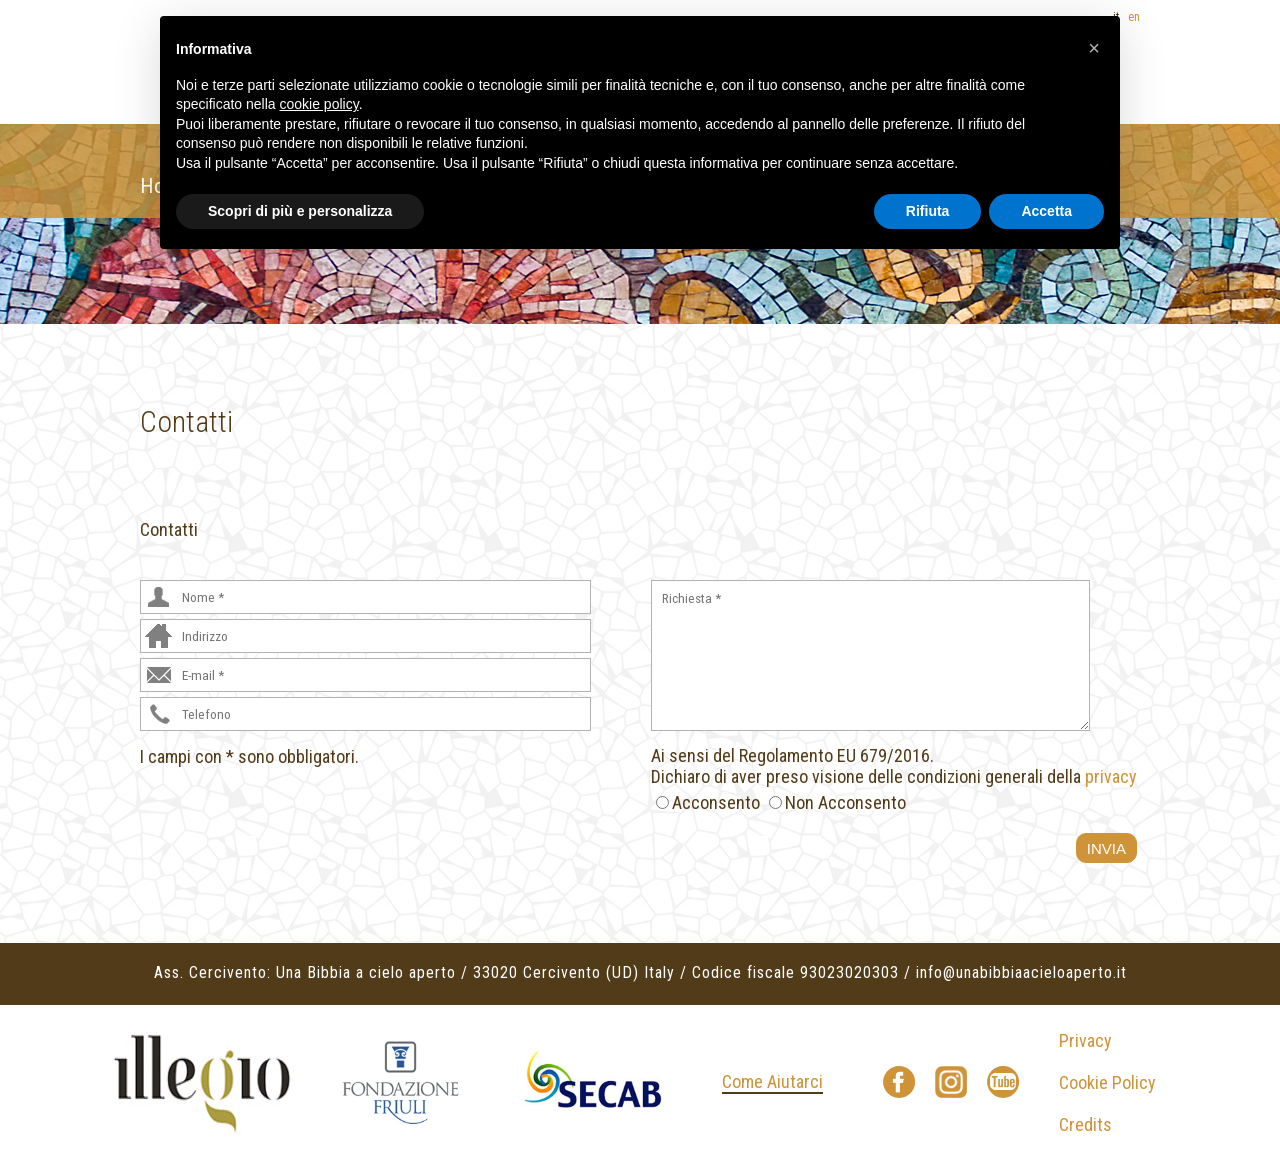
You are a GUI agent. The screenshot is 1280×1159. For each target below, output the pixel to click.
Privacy (1085, 1040)
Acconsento (716, 802)
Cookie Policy (1107, 1082)
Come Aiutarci (772, 1081)
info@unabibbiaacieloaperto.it (1021, 972)
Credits (1085, 1124)
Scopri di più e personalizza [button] (300, 211)
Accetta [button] (1046, 211)
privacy (1111, 776)
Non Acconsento (845, 802)
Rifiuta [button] (928, 211)
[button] (1094, 48)
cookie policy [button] (319, 104)
